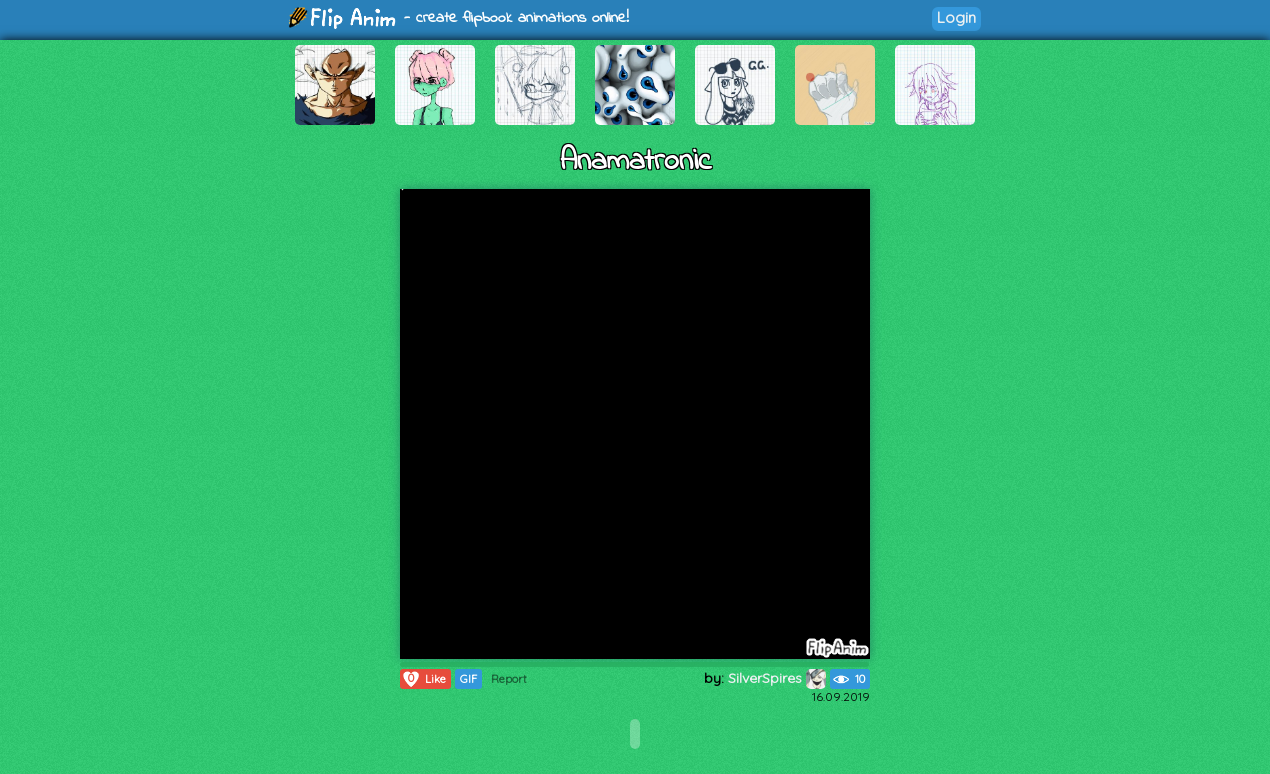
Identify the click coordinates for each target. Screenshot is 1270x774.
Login (956, 17)
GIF (468, 679)
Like (423, 679)
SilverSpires (777, 678)
